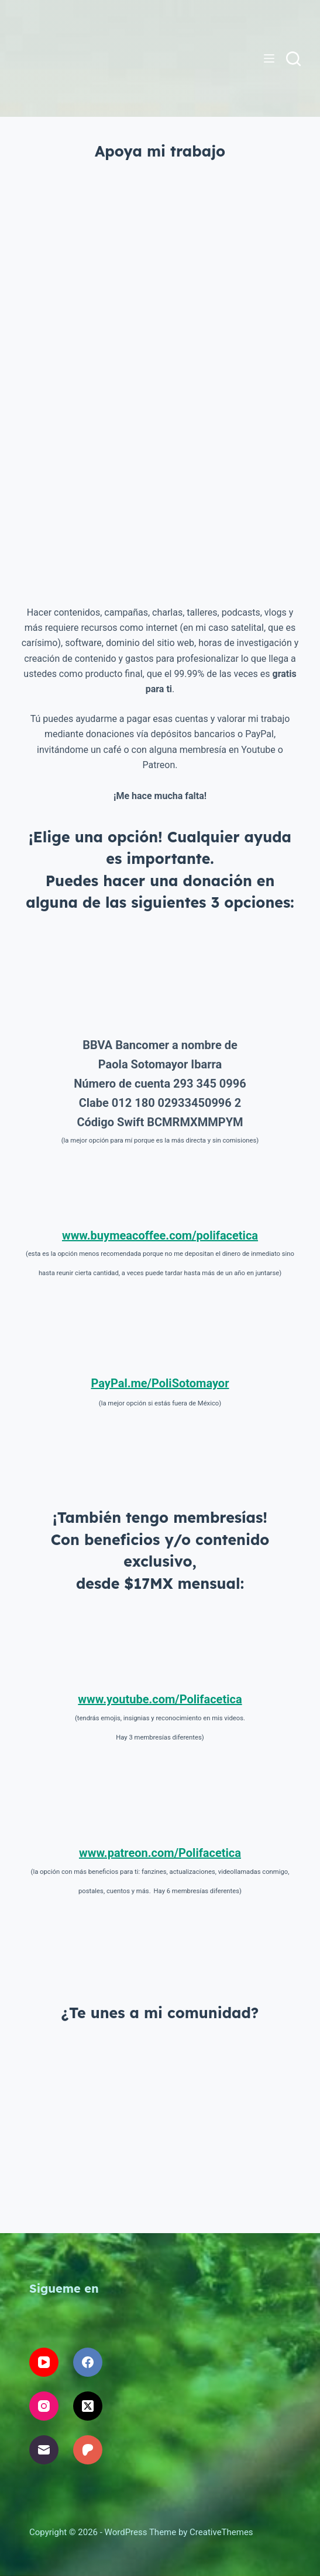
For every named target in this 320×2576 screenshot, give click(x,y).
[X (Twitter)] (87, 2406)
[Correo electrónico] (44, 2449)
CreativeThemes (221, 2532)
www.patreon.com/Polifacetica (160, 1853)
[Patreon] (87, 2449)
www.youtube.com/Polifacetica (160, 1699)
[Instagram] (44, 2406)
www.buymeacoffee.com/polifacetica (160, 1235)
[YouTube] (44, 2362)
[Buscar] (293, 58)
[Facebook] (87, 2362)
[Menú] (269, 58)
